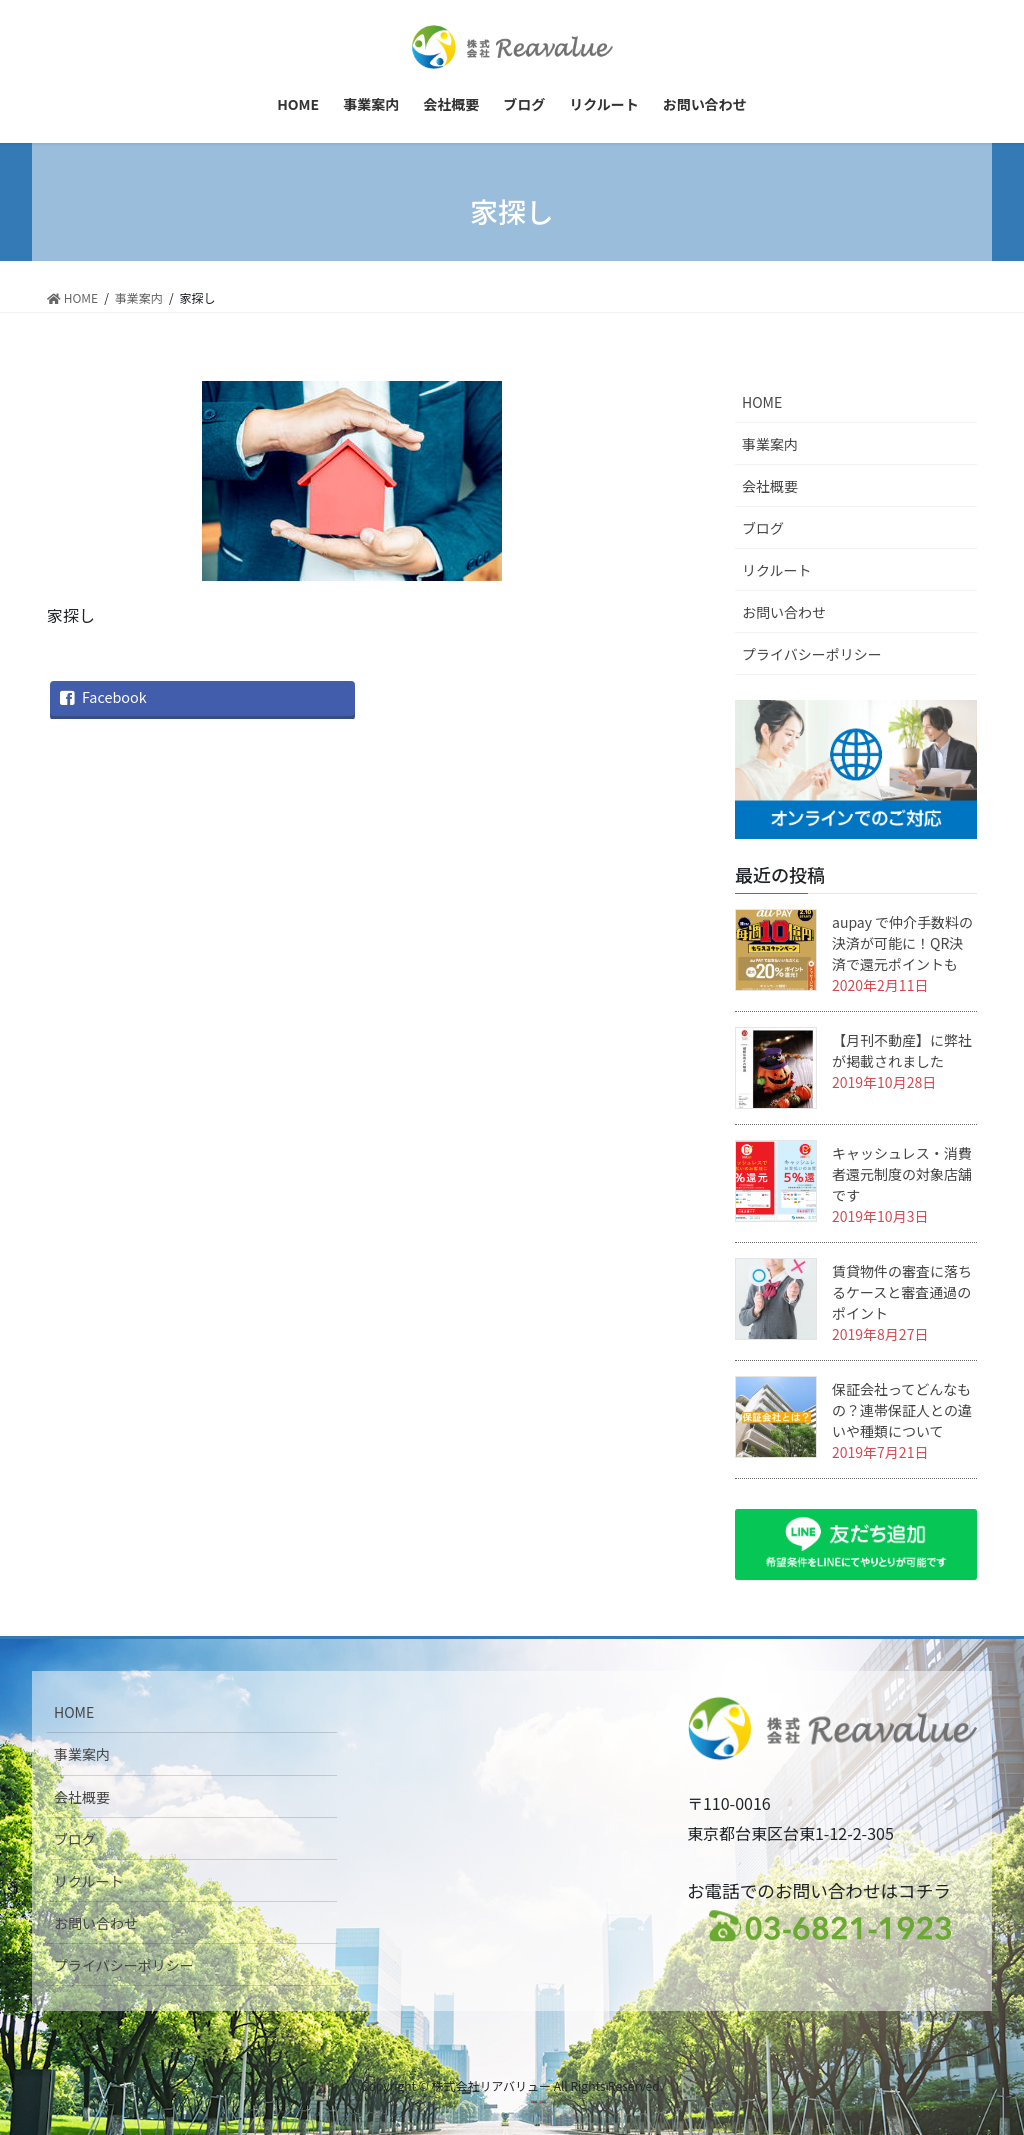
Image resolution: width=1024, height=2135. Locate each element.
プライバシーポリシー (812, 654)
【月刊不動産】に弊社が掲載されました (902, 1050)
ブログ (763, 528)
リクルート (777, 570)
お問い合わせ (784, 612)
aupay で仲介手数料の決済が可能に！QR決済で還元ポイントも (902, 943)
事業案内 (770, 444)
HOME (762, 402)
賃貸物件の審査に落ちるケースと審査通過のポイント (902, 1292)
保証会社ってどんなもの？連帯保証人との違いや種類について (902, 1410)
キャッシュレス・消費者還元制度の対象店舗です (902, 1174)
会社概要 (770, 486)
